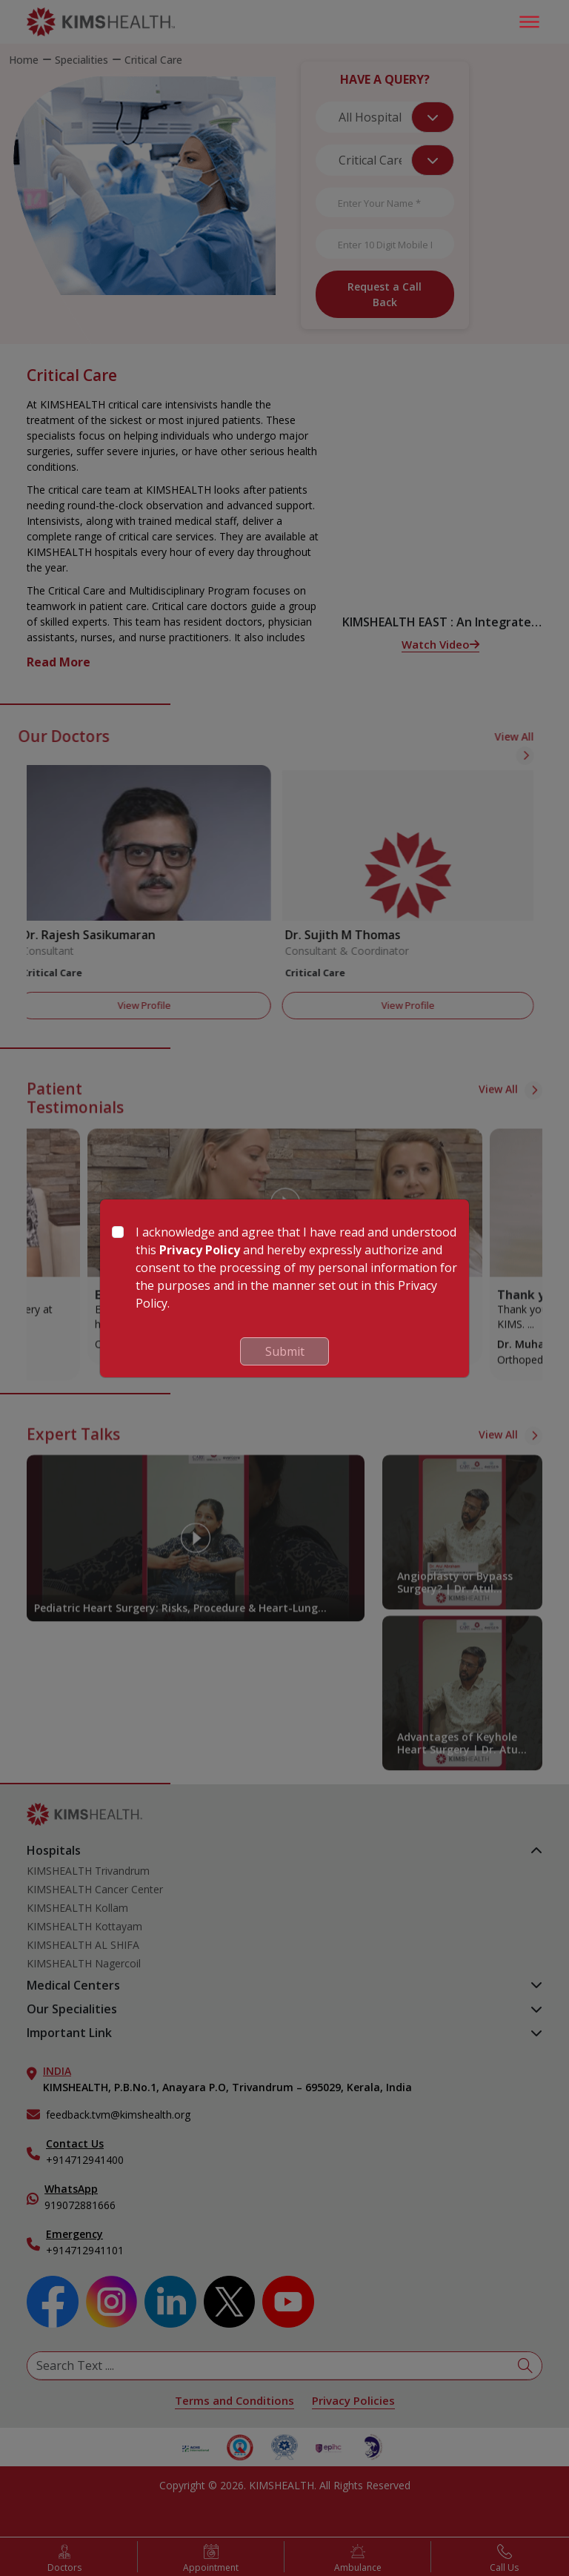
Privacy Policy (199, 1250)
